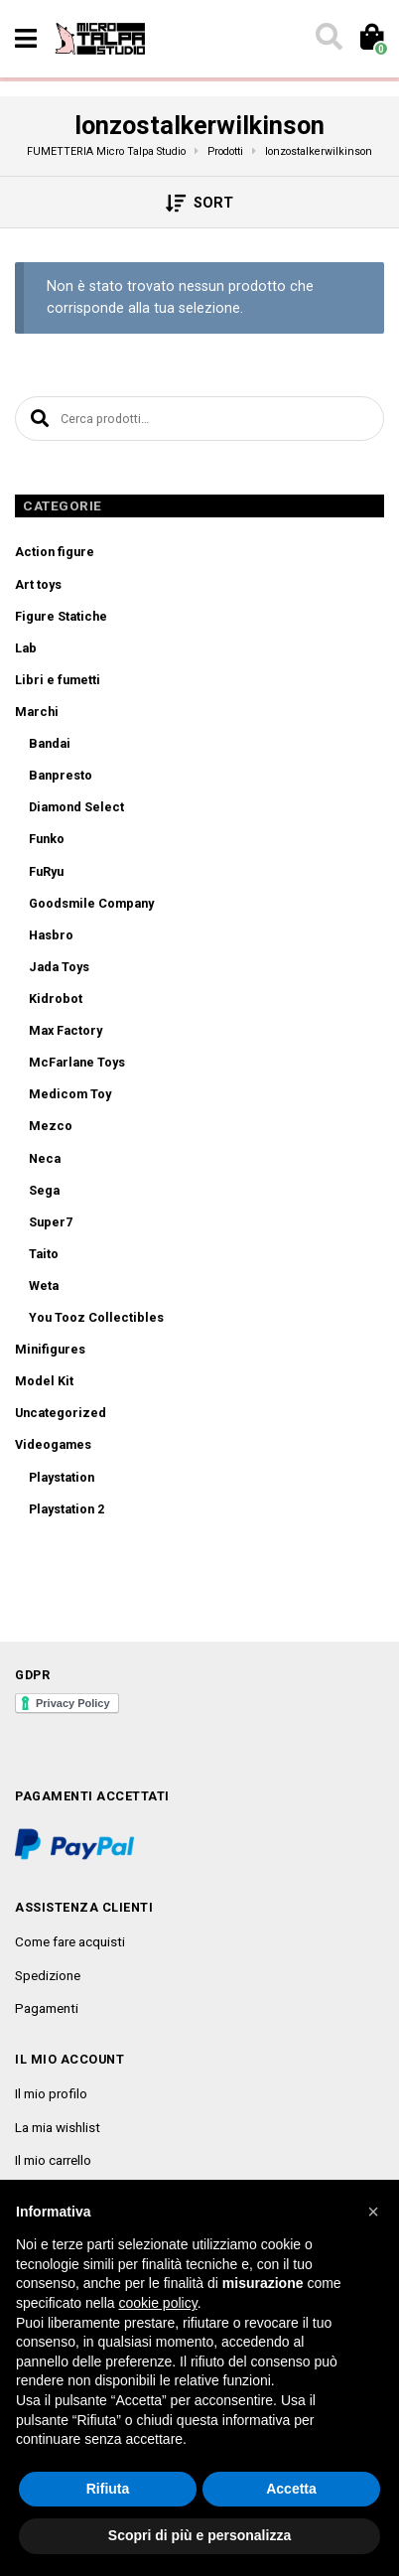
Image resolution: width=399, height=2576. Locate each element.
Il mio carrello (53, 2160)
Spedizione (47, 1975)
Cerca (37, 418)
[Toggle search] (327, 39)
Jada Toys (59, 966)
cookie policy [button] (158, 2303)
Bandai (49, 743)
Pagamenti (46, 2008)
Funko (47, 838)
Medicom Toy (70, 1093)
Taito (44, 1253)
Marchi (37, 711)
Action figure (54, 551)
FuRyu (46, 871)
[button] (373, 2211)
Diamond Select (76, 806)
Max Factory (65, 1030)
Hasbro (51, 935)
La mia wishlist (57, 2127)
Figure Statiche (61, 616)
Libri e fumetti (57, 679)
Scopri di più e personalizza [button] (199, 2535)
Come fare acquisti (70, 1941)
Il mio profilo (51, 2093)
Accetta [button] (291, 2489)
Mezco (50, 1125)
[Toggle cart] (370, 39)
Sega (44, 1190)
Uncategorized (60, 1412)
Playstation (61, 1477)
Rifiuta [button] (108, 2489)
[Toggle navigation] (26, 39)
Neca (45, 1158)
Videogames (53, 1444)
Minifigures (50, 1349)
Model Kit (44, 1380)
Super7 (50, 1222)
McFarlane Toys (77, 1062)
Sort (200, 204)
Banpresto (60, 775)
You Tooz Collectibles (96, 1317)
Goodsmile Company (91, 903)
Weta (44, 1285)
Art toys (38, 584)
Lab (26, 648)
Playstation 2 (66, 1509)
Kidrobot (55, 998)
